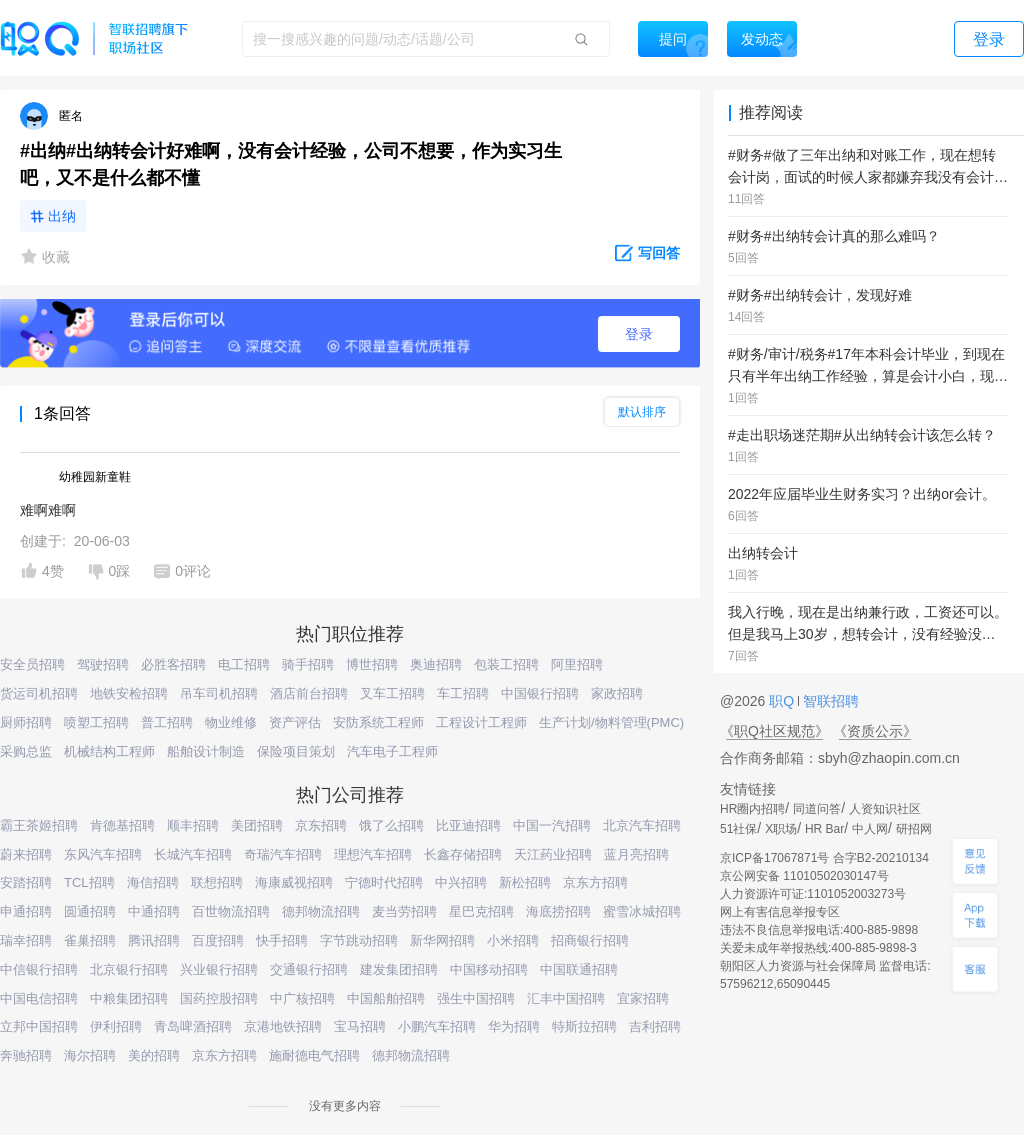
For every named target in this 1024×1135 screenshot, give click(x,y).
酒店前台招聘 (309, 693)
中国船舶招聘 (386, 998)
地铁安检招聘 (129, 693)
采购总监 (26, 751)
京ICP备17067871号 (774, 858)
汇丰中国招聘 (566, 998)
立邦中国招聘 (39, 1026)
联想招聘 (217, 882)
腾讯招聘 (154, 940)
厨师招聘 (26, 722)
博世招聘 (372, 664)
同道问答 (817, 809)
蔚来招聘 (26, 854)
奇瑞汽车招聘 (283, 854)
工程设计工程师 (481, 722)
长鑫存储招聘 (463, 854)
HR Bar (824, 829)
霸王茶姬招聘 (39, 825)
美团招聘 (257, 825)
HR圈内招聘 (752, 809)
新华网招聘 (442, 940)
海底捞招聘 (558, 911)
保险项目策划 (296, 751)
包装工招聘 (506, 664)
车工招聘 (463, 693)
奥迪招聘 (436, 664)
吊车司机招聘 (219, 693)
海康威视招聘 (294, 882)
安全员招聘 (32, 664)
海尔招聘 (90, 1055)
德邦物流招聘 (321, 911)
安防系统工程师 (378, 722)
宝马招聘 (360, 1026)
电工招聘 (244, 664)
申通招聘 (26, 911)
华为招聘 (514, 1026)
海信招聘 (153, 882)
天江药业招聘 (553, 854)
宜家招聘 (643, 998)
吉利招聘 (655, 1026)
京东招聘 (321, 825)
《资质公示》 (875, 731)
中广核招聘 (302, 998)
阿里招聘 (577, 664)
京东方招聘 (595, 882)
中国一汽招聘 (552, 825)
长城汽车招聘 (193, 854)
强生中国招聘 (476, 998)
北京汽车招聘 (642, 825)
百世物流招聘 (231, 911)
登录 (639, 334)
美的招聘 (154, 1055)
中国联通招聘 (579, 969)
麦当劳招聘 (404, 911)
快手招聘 (282, 940)
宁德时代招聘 (384, 882)
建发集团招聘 (399, 969)
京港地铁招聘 (283, 1026)
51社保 (738, 829)
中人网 (870, 829)
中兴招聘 (461, 882)
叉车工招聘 (392, 693)
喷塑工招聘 (96, 722)
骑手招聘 (308, 664)
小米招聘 (513, 940)
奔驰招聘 (26, 1055)
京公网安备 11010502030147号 (804, 876)
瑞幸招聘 (26, 940)
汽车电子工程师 (392, 751)
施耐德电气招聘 (314, 1055)
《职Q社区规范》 (774, 731)
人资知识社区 (885, 809)
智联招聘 (829, 701)
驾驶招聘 (103, 664)
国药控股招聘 (219, 998)
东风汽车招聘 (103, 854)
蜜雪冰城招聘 (642, 911)
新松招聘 (525, 882)
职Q (783, 701)
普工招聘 (167, 722)
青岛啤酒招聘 (193, 1026)
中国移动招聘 (489, 969)
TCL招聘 (89, 882)
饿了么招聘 (391, 825)
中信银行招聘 (39, 969)
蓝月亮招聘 (636, 854)
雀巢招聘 (90, 940)
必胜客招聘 (173, 664)
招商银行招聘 (590, 940)
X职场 (781, 829)
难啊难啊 (48, 510)
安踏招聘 (26, 882)
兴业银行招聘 (219, 969)
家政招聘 (617, 693)
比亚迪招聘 (468, 825)
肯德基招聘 (122, 825)
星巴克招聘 (481, 911)
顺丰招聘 (193, 825)
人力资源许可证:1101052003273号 (813, 894)
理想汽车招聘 (373, 854)
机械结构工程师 (109, 751)
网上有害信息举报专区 (780, 912)
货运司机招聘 (39, 693)
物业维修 (231, 722)
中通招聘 (154, 911)
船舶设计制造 (206, 751)
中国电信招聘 (39, 998)
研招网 (914, 829)
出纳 (62, 216)
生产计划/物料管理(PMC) (611, 722)
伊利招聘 (116, 1026)
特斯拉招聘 (584, 1026)
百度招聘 (218, 940)
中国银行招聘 (540, 693)
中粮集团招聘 (129, 998)
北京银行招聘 (129, 969)
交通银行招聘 (309, 969)
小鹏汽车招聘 (437, 1026)
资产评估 (295, 722)
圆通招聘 (90, 911)
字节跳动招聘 (359, 940)
